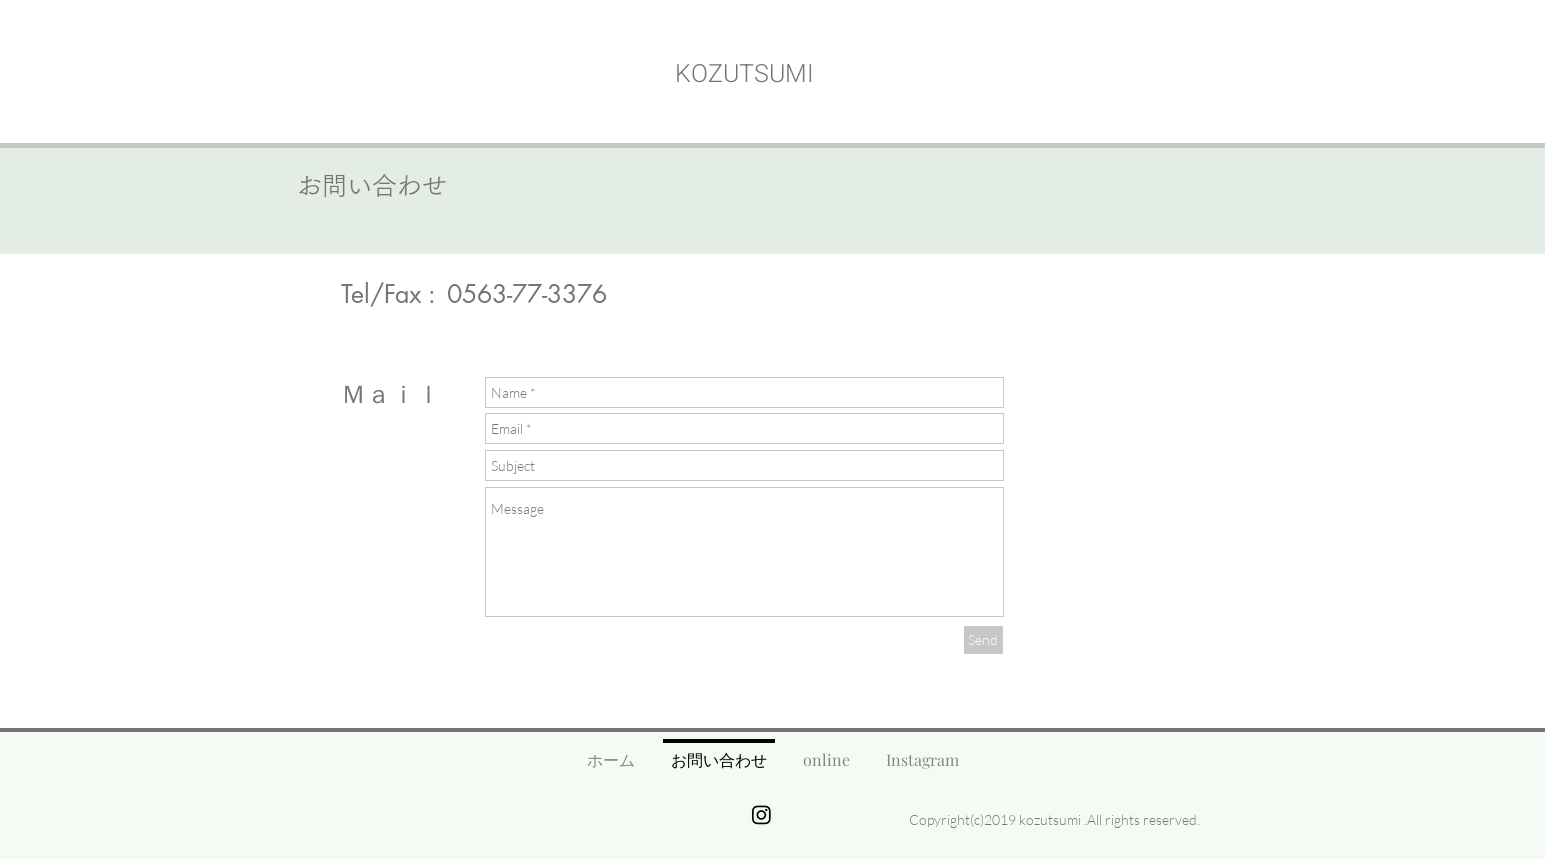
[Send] (983, 640)
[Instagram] (761, 814)
